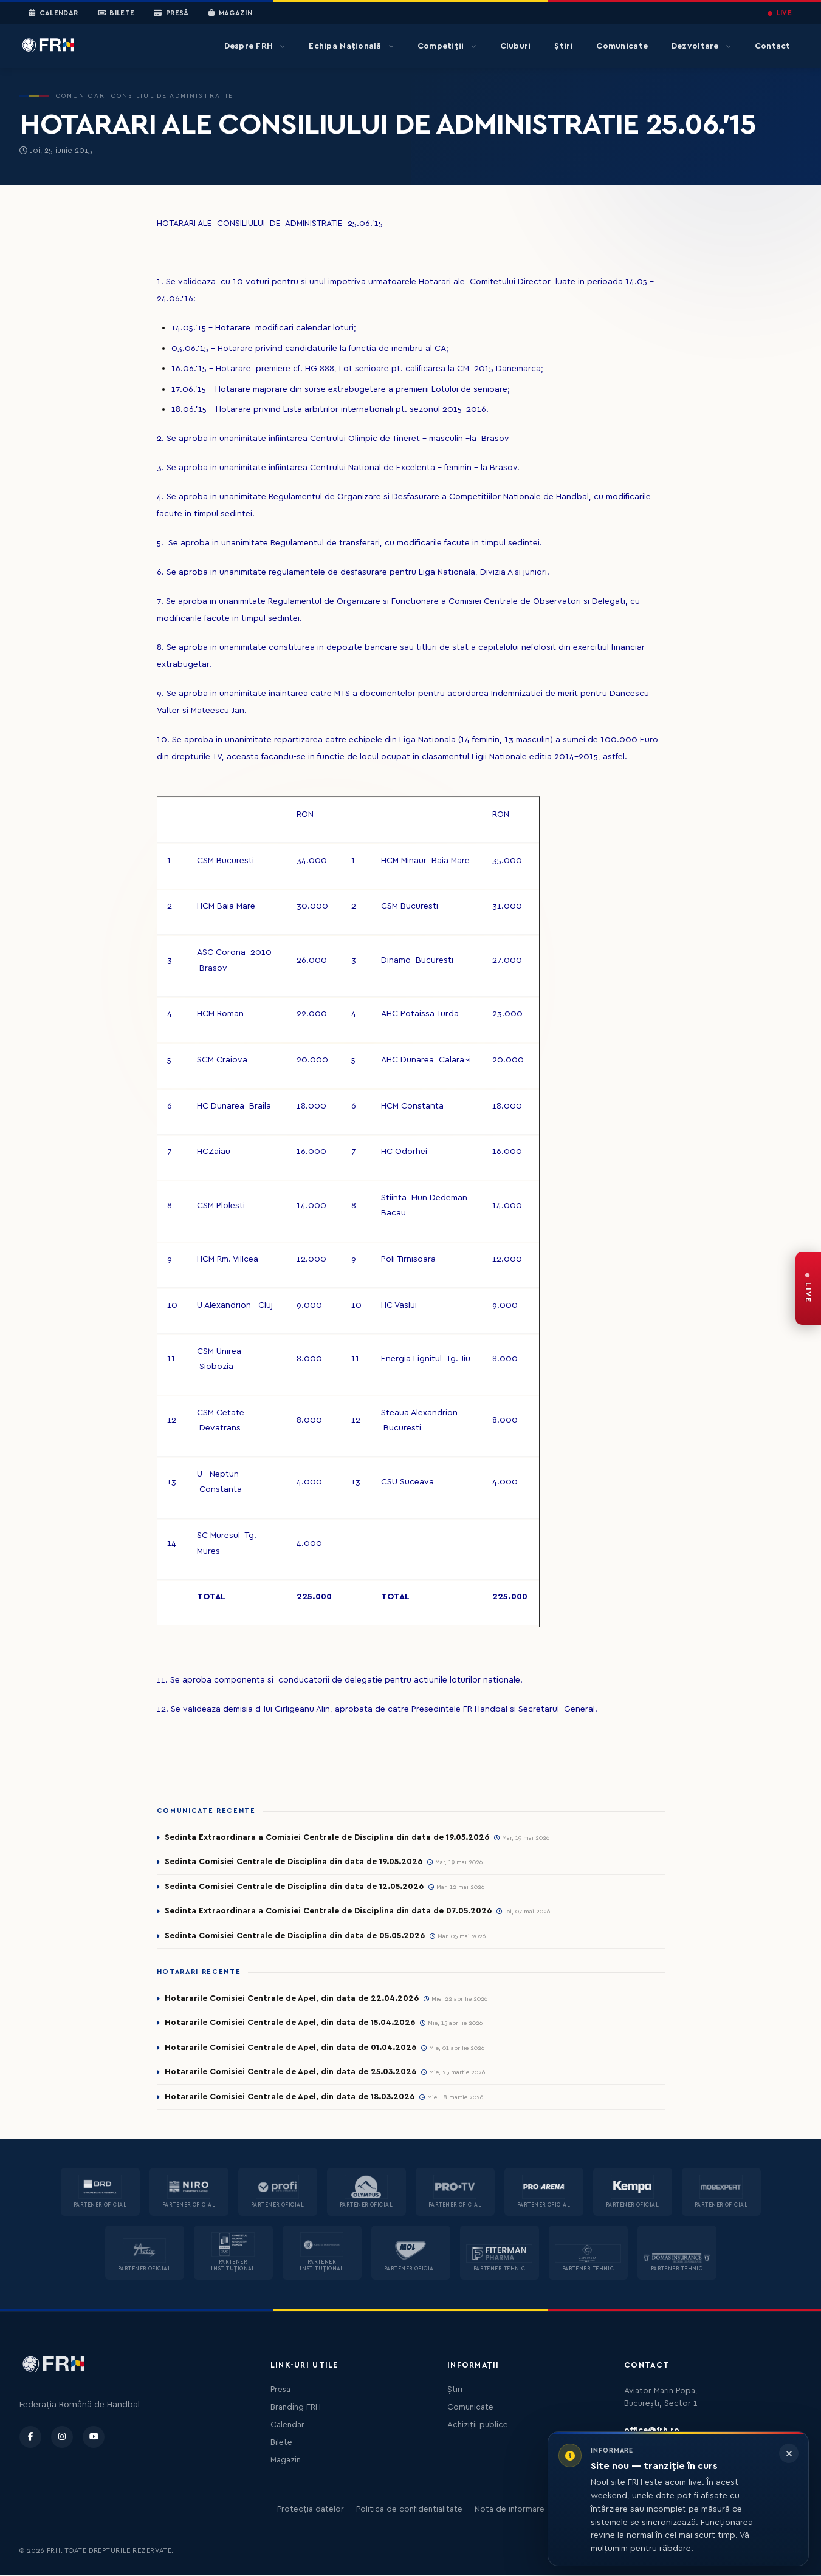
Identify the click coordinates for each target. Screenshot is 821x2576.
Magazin (230, 13)
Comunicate (622, 46)
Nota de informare (509, 2510)
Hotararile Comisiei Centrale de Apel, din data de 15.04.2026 (290, 2024)
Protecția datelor (310, 2510)
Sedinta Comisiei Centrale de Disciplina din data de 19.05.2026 (293, 1862)
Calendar (53, 13)
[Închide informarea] (789, 2453)
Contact (773, 46)
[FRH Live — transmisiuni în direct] (808, 1288)
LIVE (780, 13)
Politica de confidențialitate (409, 2510)
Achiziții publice (477, 2426)
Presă (171, 13)
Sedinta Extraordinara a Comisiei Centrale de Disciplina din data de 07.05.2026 (328, 1911)
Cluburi (515, 46)
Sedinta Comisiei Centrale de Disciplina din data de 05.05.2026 (295, 1936)
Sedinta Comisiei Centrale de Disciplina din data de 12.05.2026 (294, 1886)
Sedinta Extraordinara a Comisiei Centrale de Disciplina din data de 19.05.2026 (327, 1837)
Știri (563, 46)
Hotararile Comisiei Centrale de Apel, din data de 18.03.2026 (290, 2098)
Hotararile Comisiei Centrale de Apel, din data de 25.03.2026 (291, 2073)
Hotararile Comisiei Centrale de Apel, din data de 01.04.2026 (290, 2048)
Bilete (116, 13)
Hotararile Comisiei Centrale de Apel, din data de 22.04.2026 (292, 1999)
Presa (280, 2390)
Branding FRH (295, 2408)
